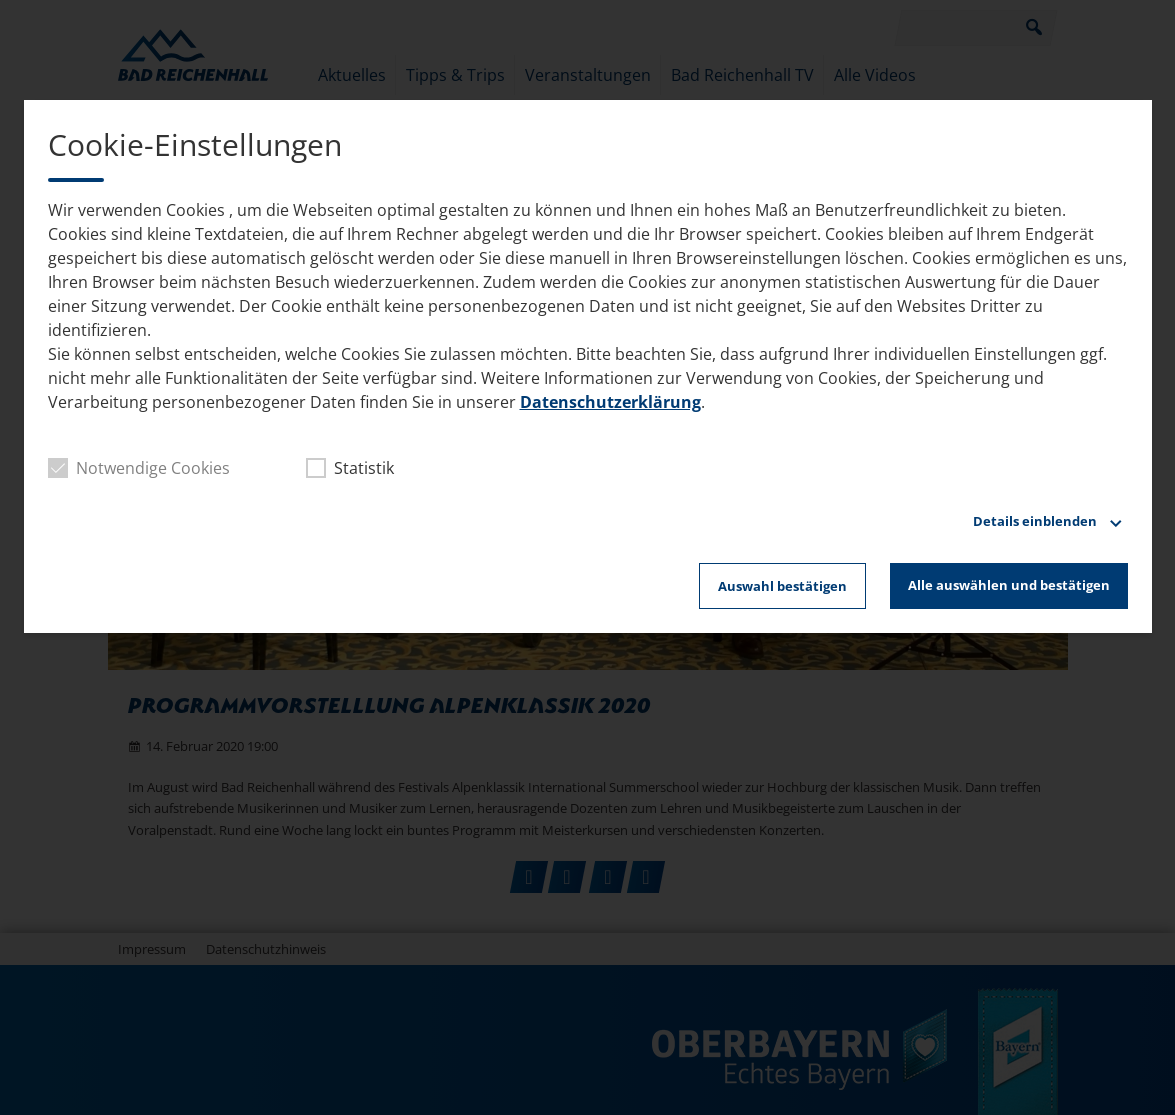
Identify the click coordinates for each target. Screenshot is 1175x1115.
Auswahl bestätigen (782, 586)
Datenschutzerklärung (610, 402)
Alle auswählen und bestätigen (1009, 585)
